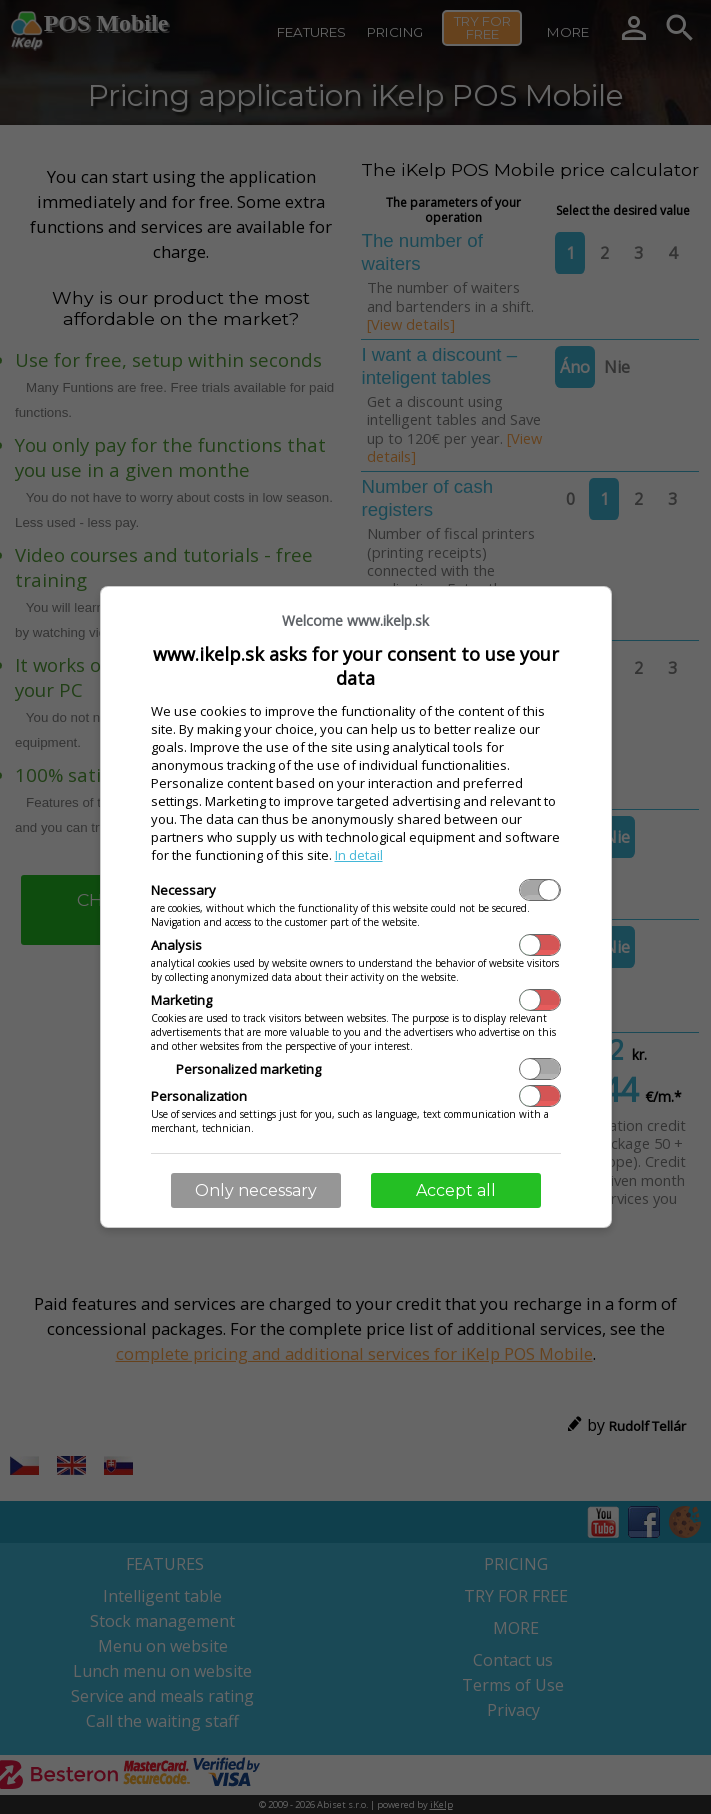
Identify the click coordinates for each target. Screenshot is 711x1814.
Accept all (456, 1190)
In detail (359, 855)
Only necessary (256, 1190)
